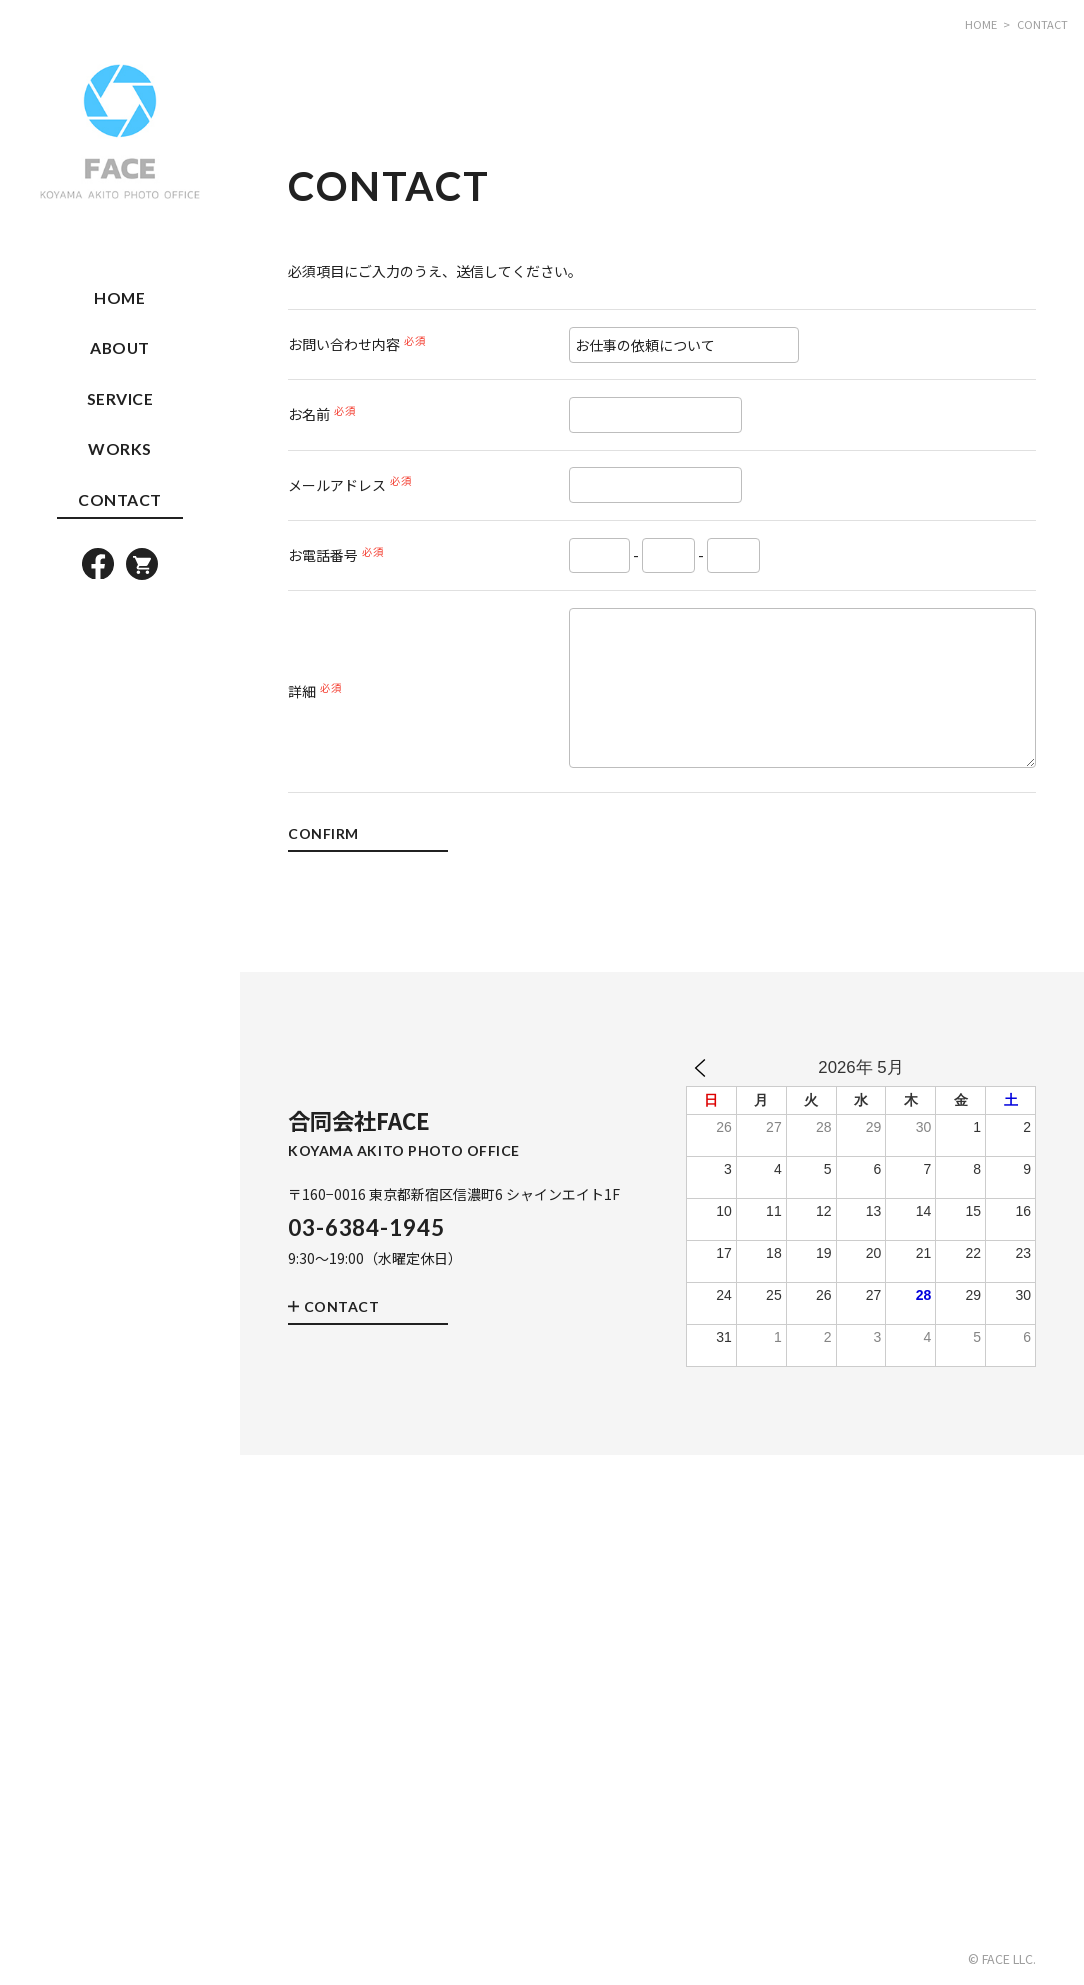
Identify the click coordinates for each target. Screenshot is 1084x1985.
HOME (119, 297)
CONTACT (120, 499)
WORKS (120, 448)
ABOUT (120, 347)
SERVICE (120, 398)
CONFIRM (323, 834)
